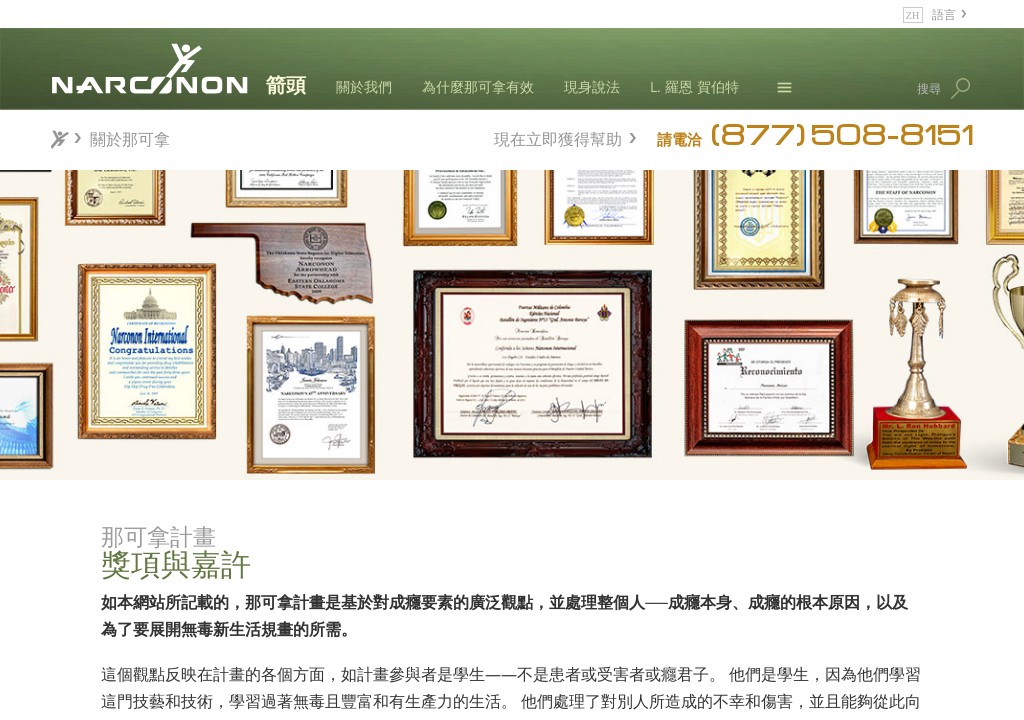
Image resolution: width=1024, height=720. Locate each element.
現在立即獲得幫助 (558, 136)
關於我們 (364, 86)
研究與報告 (229, 650)
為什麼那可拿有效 (478, 86)
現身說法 (592, 86)
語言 (944, 13)
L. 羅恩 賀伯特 (694, 86)
